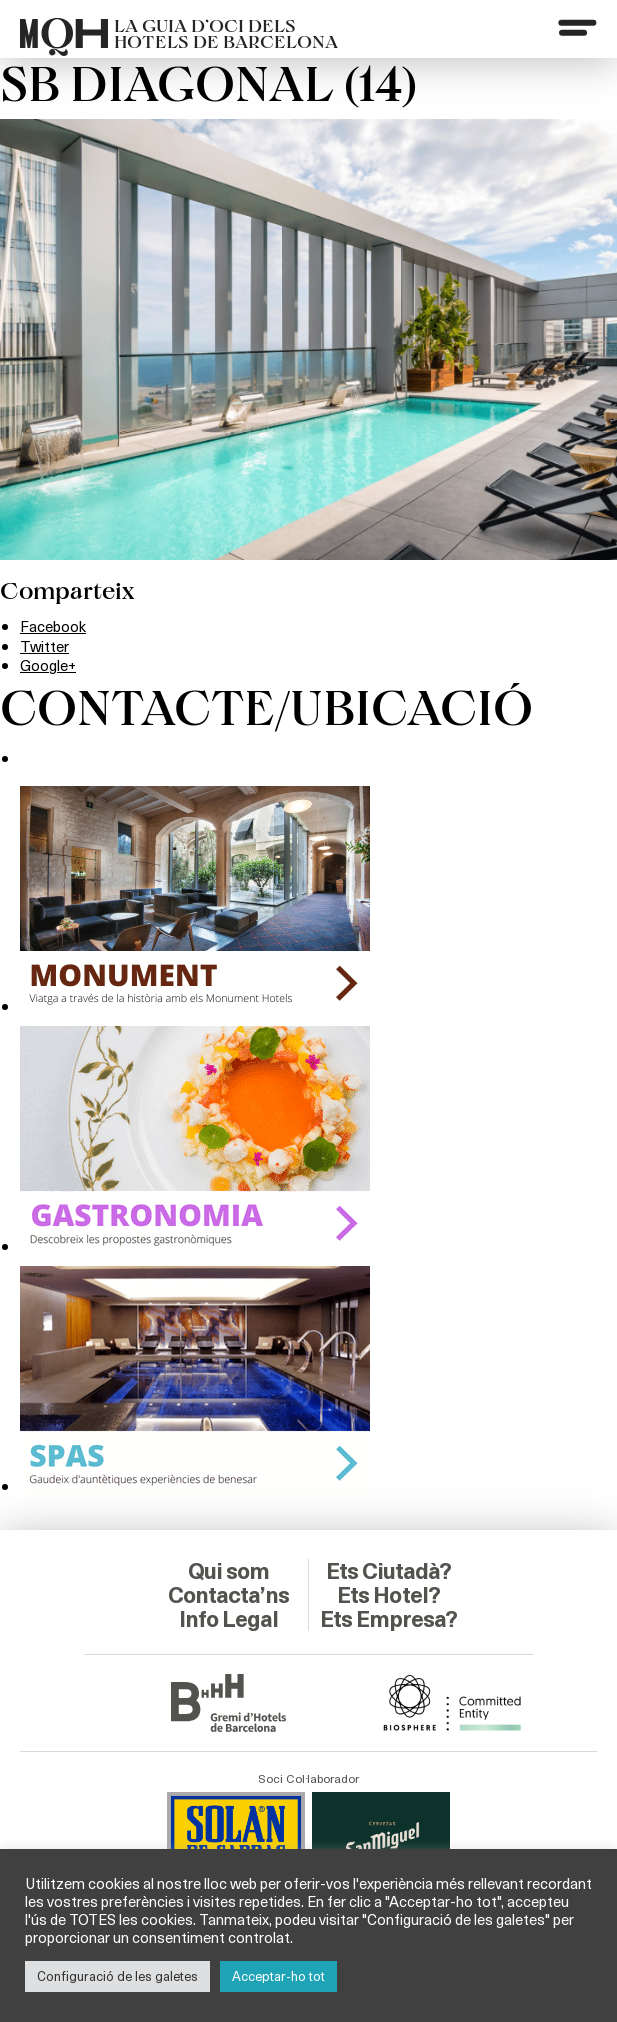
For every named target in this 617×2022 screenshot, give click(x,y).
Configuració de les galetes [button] (117, 1976)
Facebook (55, 625)
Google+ (50, 663)
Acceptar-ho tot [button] (278, 1976)
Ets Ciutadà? (388, 1545)
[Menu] (576, 29)
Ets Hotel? (388, 1569)
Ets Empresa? (388, 1605)
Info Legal (228, 1593)
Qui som (228, 1545)
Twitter (46, 644)
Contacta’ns (229, 1569)
